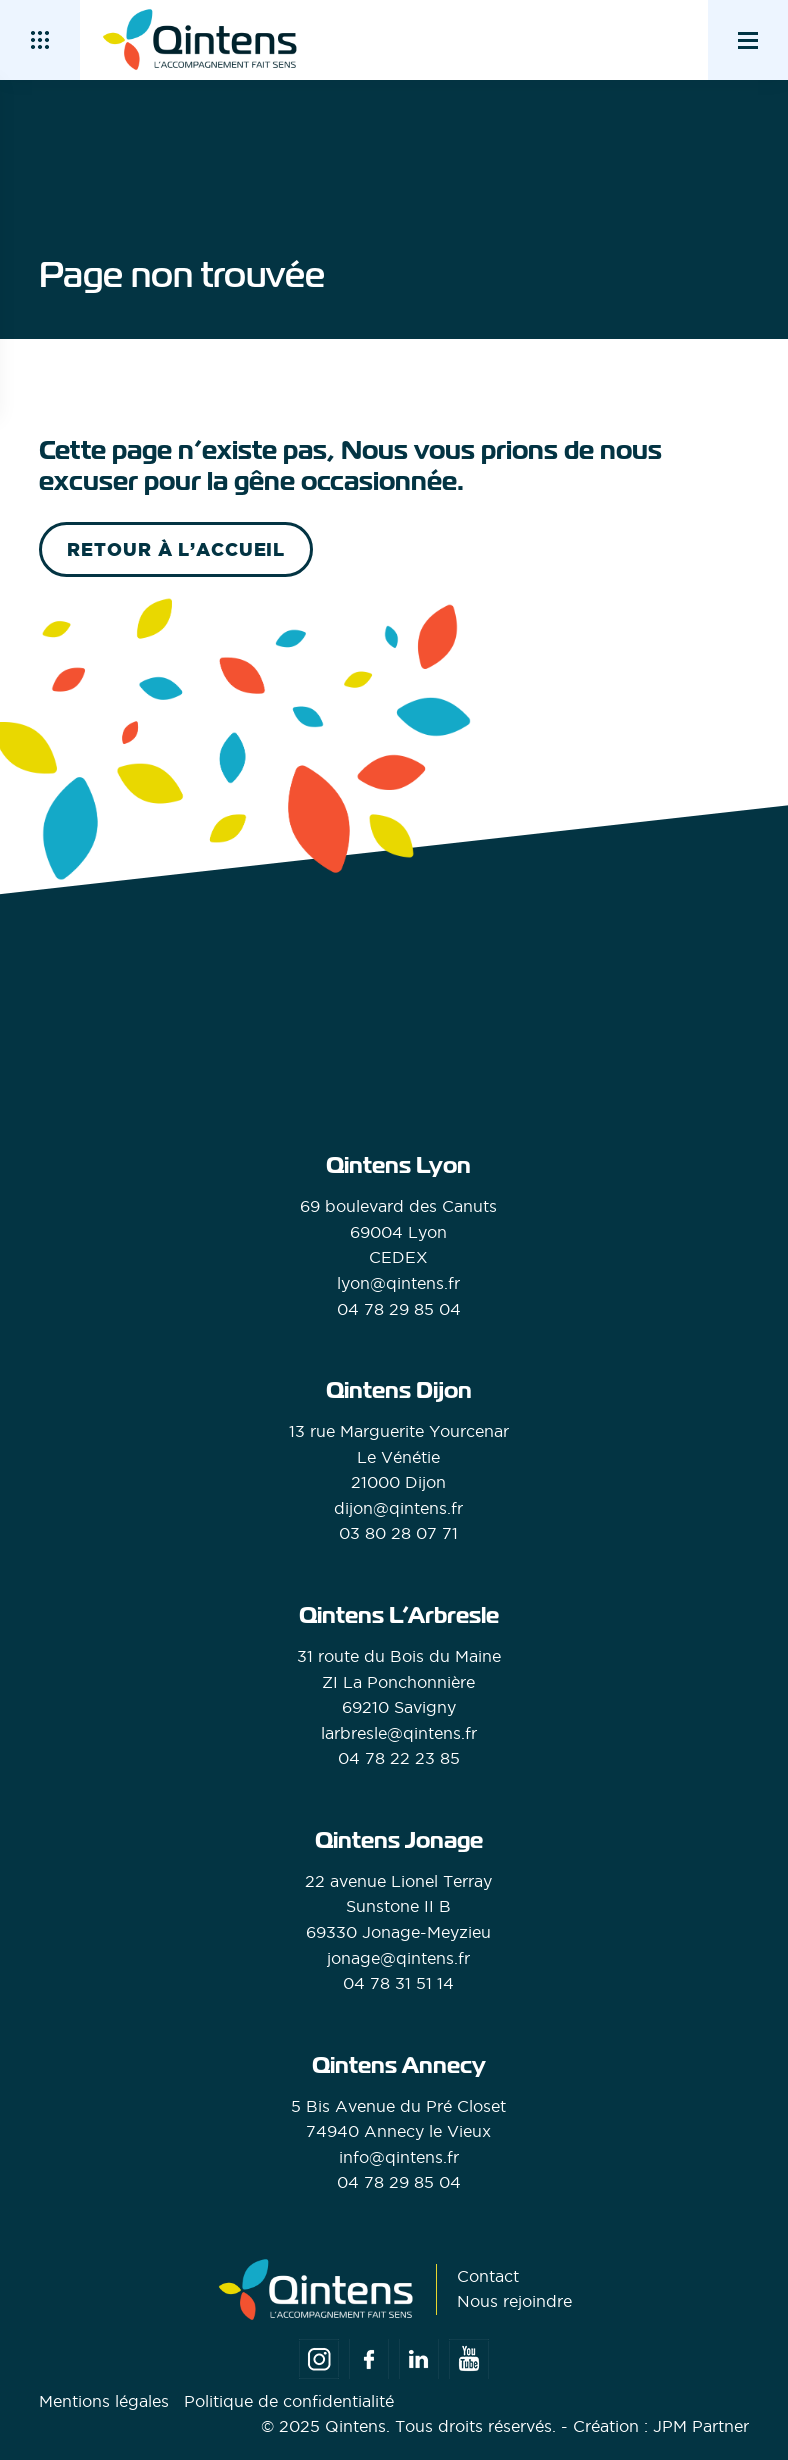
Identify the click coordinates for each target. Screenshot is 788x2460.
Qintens (355, 2426)
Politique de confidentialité (289, 2401)
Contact (488, 2276)
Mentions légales (104, 2401)
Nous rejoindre (514, 2301)
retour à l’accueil (176, 549)
